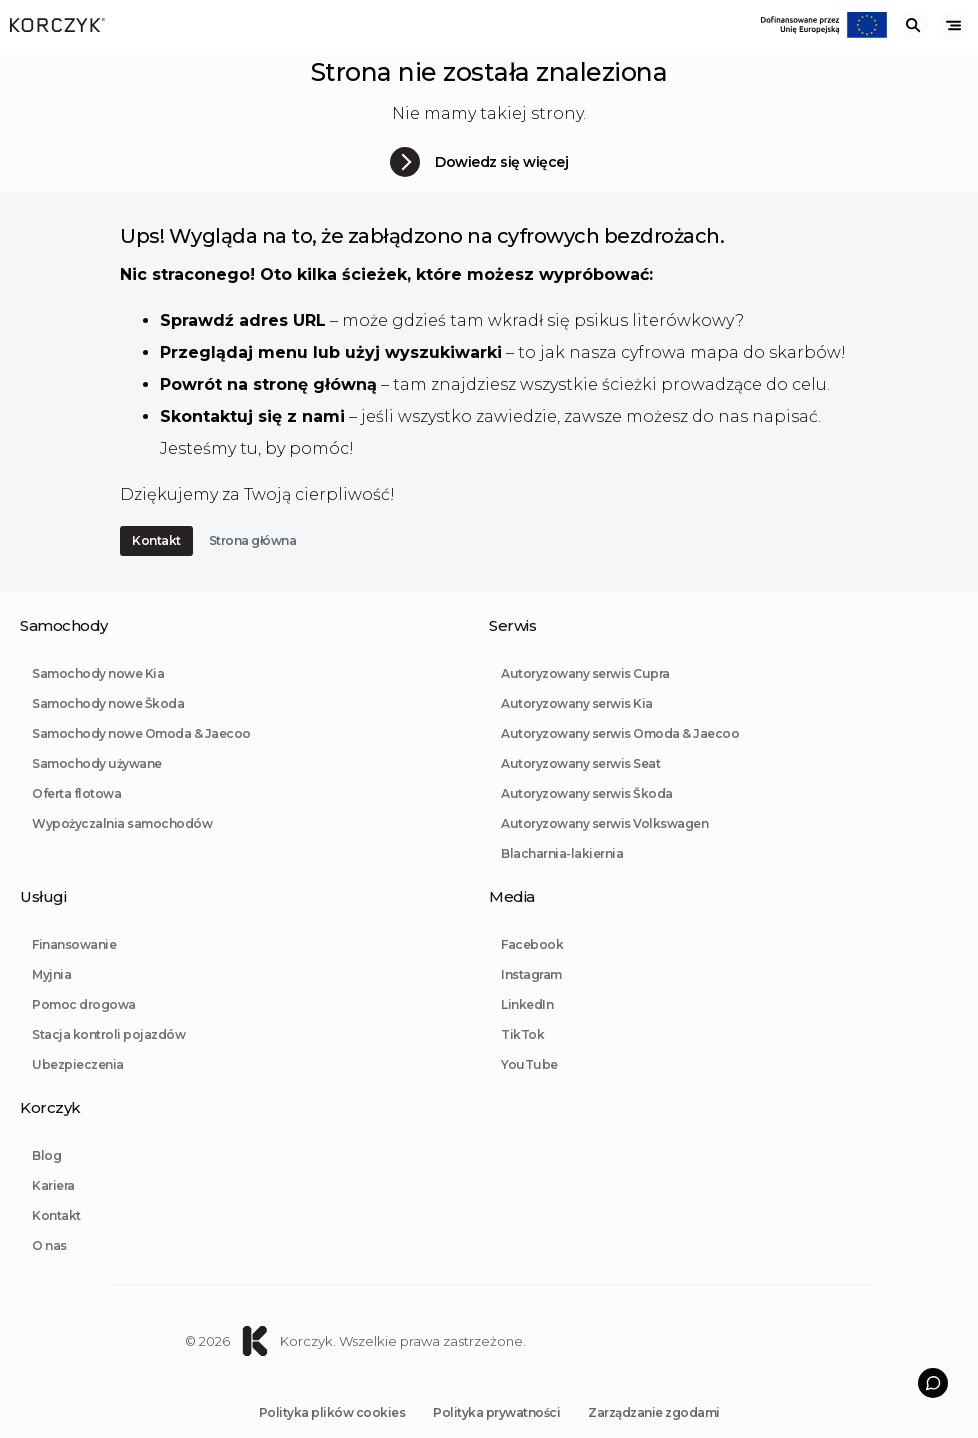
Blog (46, 1178)
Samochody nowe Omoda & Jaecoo (141, 756)
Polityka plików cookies (332, 1412)
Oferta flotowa (76, 816)
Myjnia (51, 997)
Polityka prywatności (496, 1412)
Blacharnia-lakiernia (562, 876)
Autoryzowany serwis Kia (577, 726)
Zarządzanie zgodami (654, 1412)
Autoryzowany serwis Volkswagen (604, 846)
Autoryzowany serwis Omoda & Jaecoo (620, 756)
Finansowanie (74, 967)
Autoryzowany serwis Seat (580, 786)
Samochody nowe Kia (98, 696)
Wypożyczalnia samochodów (122, 846)
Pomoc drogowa (84, 1027)
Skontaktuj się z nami (252, 416)
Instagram (531, 997)
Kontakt (156, 540)
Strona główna (253, 540)
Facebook (532, 967)
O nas (49, 1268)
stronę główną (315, 384)
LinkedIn (527, 1027)
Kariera (53, 1208)
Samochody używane (97, 786)
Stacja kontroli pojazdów (108, 1057)
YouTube (529, 1087)
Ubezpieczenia (78, 1087)
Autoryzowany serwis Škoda (587, 816)
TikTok (522, 1057)
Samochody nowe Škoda (108, 726)
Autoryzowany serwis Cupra (585, 696)
